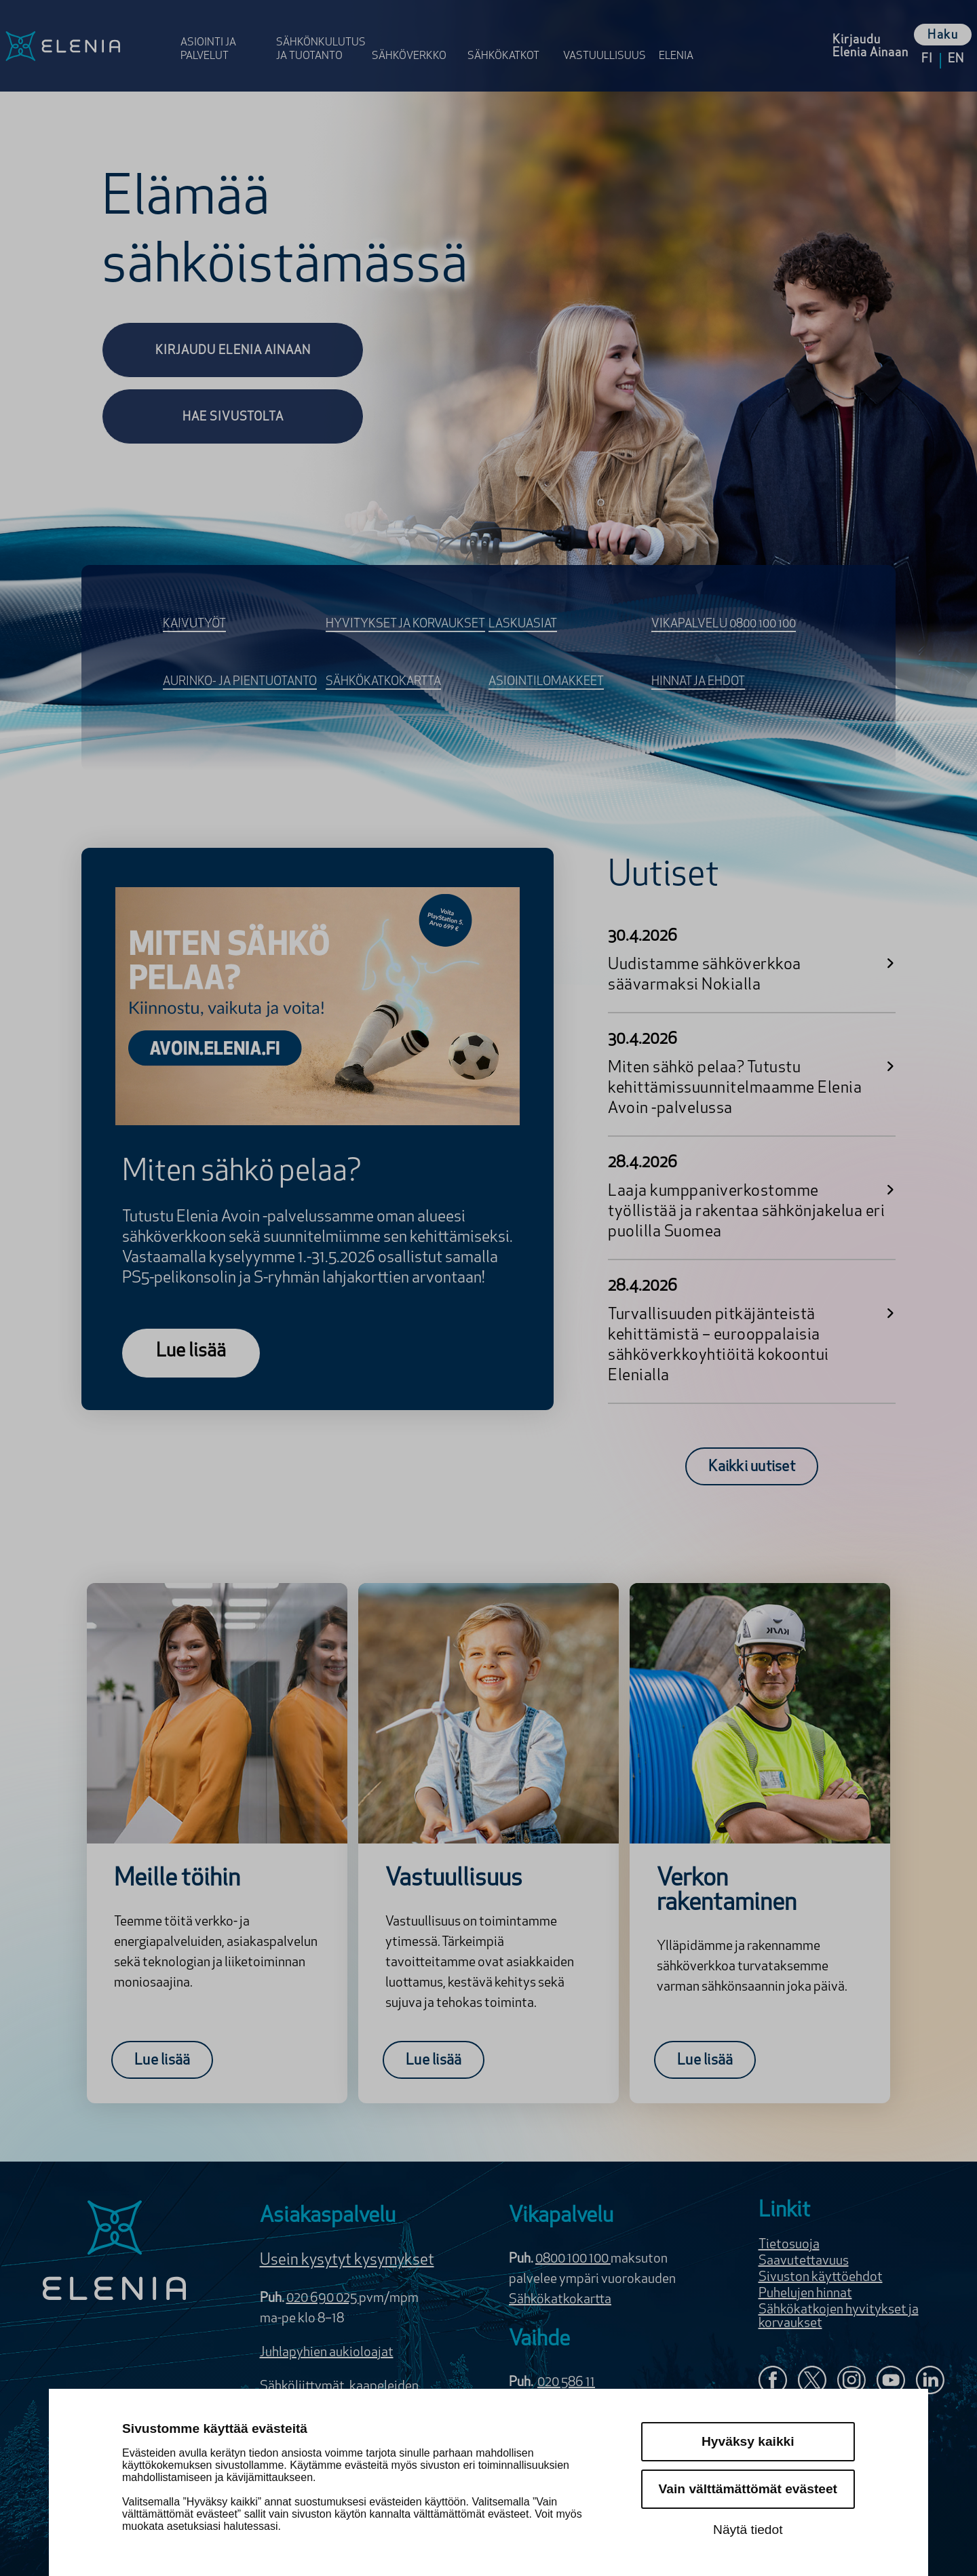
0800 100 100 (573, 2259)
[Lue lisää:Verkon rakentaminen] (705, 2060)
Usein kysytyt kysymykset (347, 2260)
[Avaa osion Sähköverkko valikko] (415, 35)
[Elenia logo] (115, 2251)
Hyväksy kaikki (748, 2441)
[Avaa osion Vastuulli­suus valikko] (607, 35)
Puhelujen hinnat (805, 2294)
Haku (942, 35)
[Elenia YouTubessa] (891, 2382)
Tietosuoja (789, 2245)
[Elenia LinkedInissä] (930, 2383)
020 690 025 (322, 2298)
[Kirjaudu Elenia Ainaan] (233, 350)
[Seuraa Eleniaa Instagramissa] (851, 2382)
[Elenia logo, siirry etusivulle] (87, 46)
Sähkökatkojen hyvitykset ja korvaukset (839, 2316)
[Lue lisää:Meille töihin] (162, 2060)
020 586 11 (566, 2382)
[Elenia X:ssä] (812, 2382)
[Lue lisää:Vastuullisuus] (433, 2060)
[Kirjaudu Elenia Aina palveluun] (870, 46)
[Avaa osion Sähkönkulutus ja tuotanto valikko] (320, 35)
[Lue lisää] (191, 1353)
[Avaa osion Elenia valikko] (682, 35)
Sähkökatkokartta (560, 2300)
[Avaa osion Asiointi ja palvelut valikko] (224, 35)
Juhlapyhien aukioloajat (327, 2353)
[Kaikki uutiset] (751, 1466)
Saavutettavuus (804, 2261)
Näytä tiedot (747, 2529)
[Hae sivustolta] (233, 416)
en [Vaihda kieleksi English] (956, 59)
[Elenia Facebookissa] (773, 2382)
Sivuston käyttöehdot (821, 2277)
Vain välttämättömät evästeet (748, 2489)
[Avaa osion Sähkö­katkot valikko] (511, 35)
